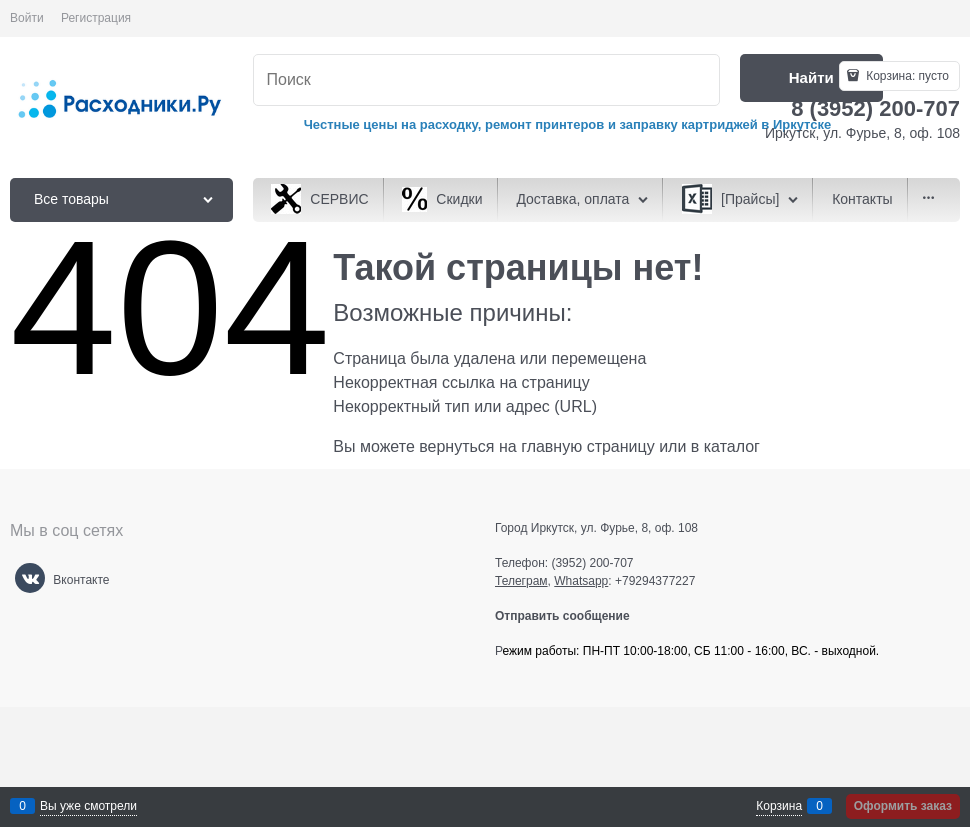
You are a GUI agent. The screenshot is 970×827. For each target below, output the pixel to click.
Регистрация (96, 18)
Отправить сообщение (570, 616)
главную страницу (588, 446)
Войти (27, 18)
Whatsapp (581, 581)
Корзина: (906, 76)
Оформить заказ (903, 806)
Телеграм (521, 581)
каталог (732, 446)
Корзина (779, 806)
